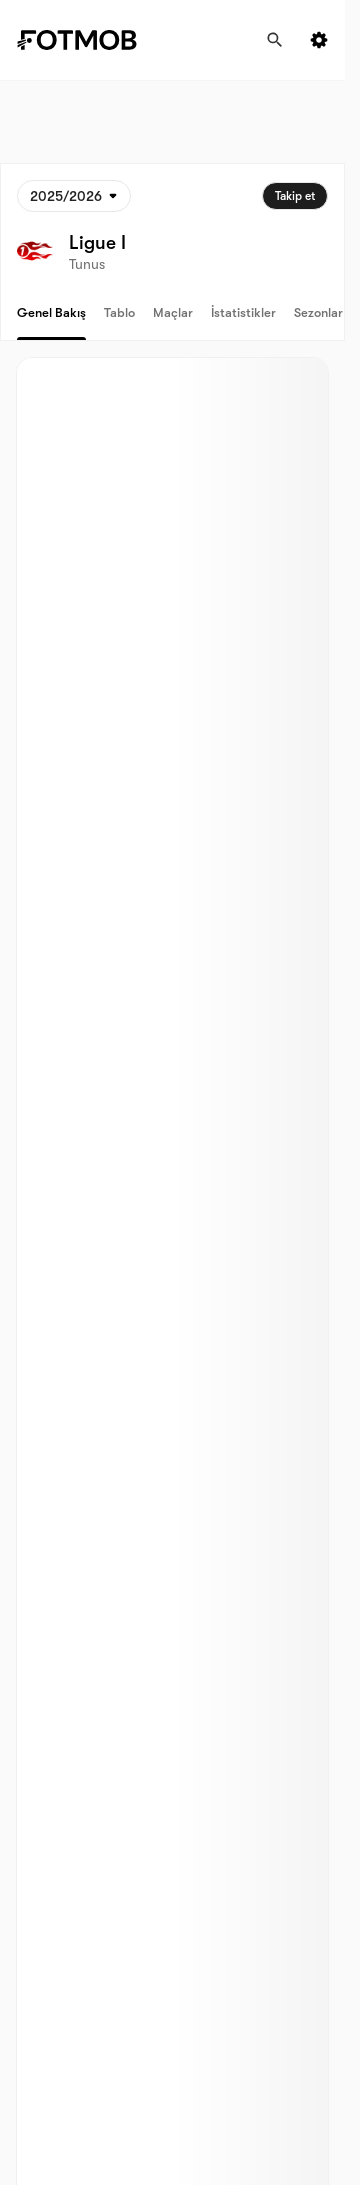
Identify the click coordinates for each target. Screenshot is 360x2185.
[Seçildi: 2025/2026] (74, 196)
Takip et (295, 196)
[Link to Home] (91, 40)
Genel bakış (51, 312)
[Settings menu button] (319, 40)
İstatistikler (243, 312)
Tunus (87, 264)
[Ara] (275, 40)
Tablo (119, 312)
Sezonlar (318, 312)
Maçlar (173, 312)
